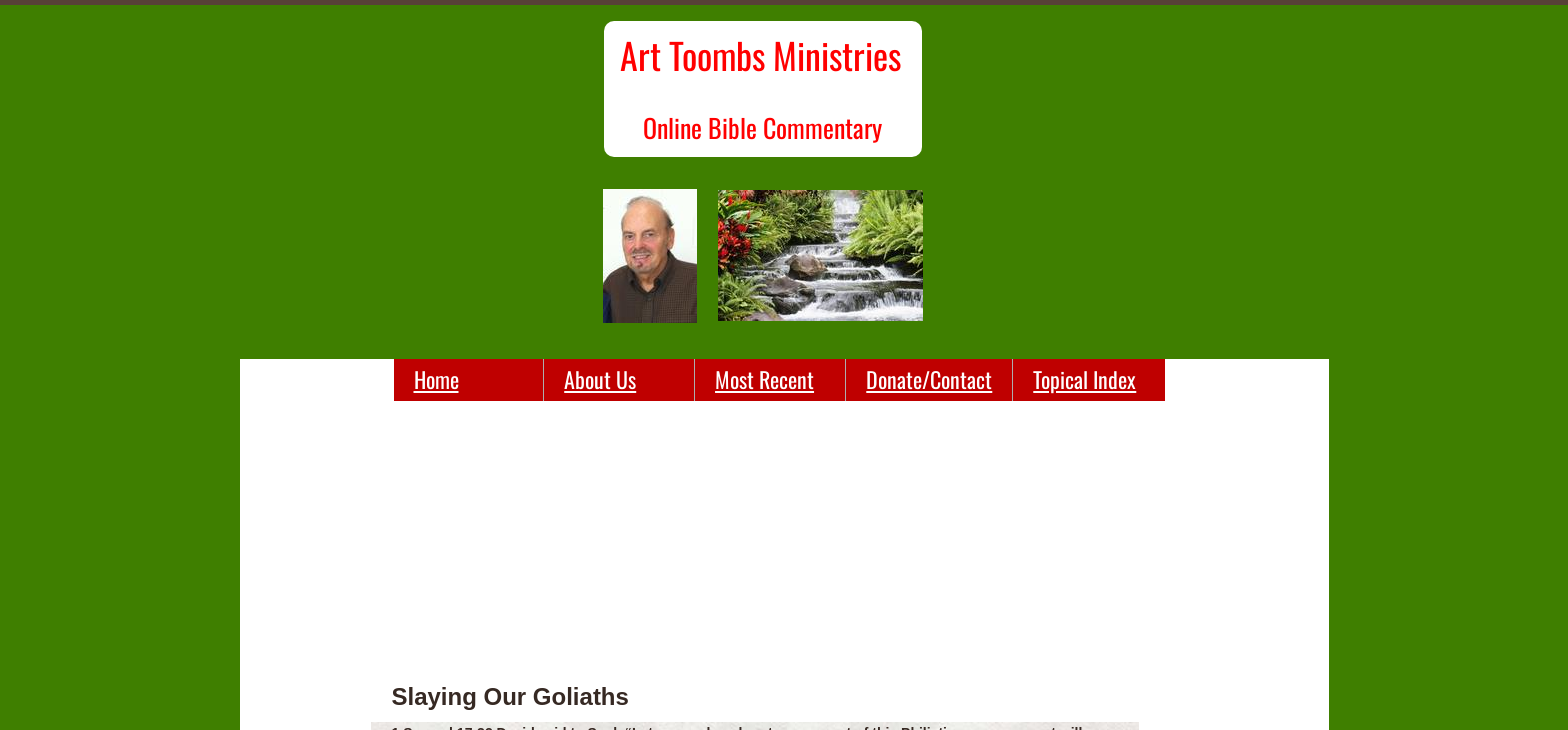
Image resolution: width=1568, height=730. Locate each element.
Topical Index (1084, 379)
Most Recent (764, 379)
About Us (600, 379)
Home (436, 379)
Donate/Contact (929, 379)
